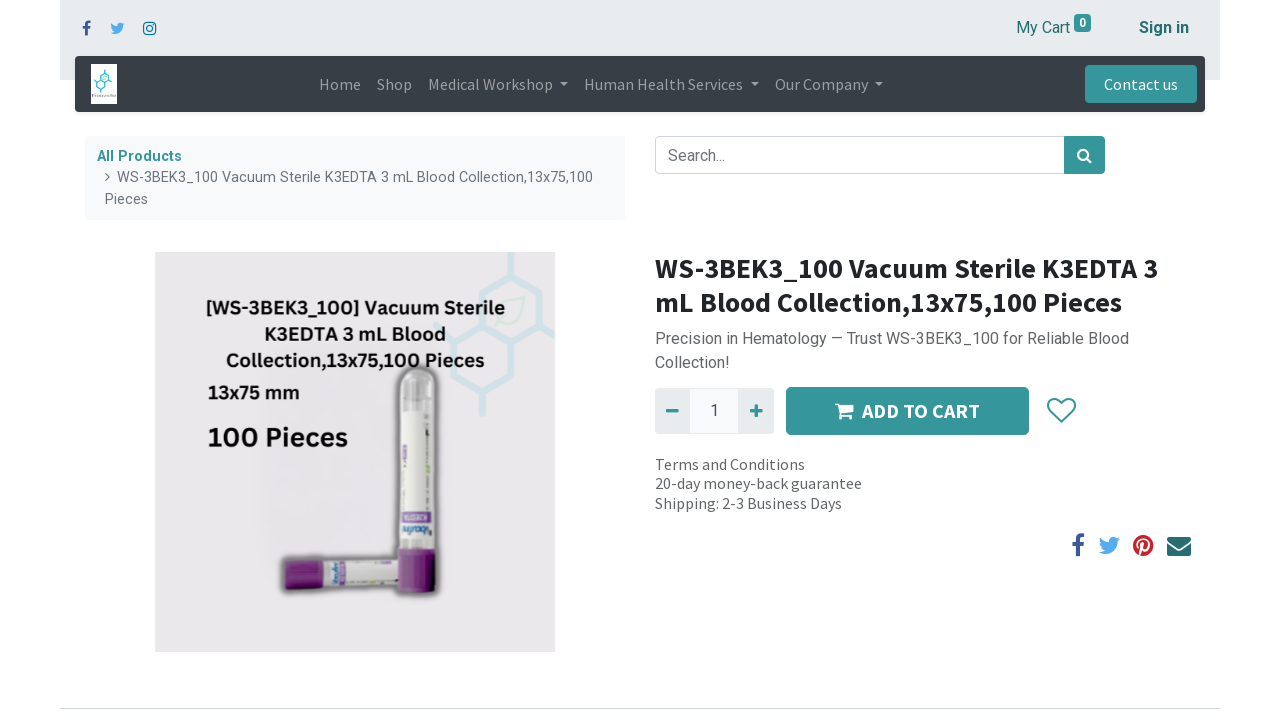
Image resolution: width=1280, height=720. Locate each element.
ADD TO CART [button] (907, 410)
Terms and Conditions (730, 464)
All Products (139, 156)
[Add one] (755, 411)
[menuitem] (340, 84)
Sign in (1164, 27)
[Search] (1084, 155)
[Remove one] (672, 411)
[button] (1060, 411)
